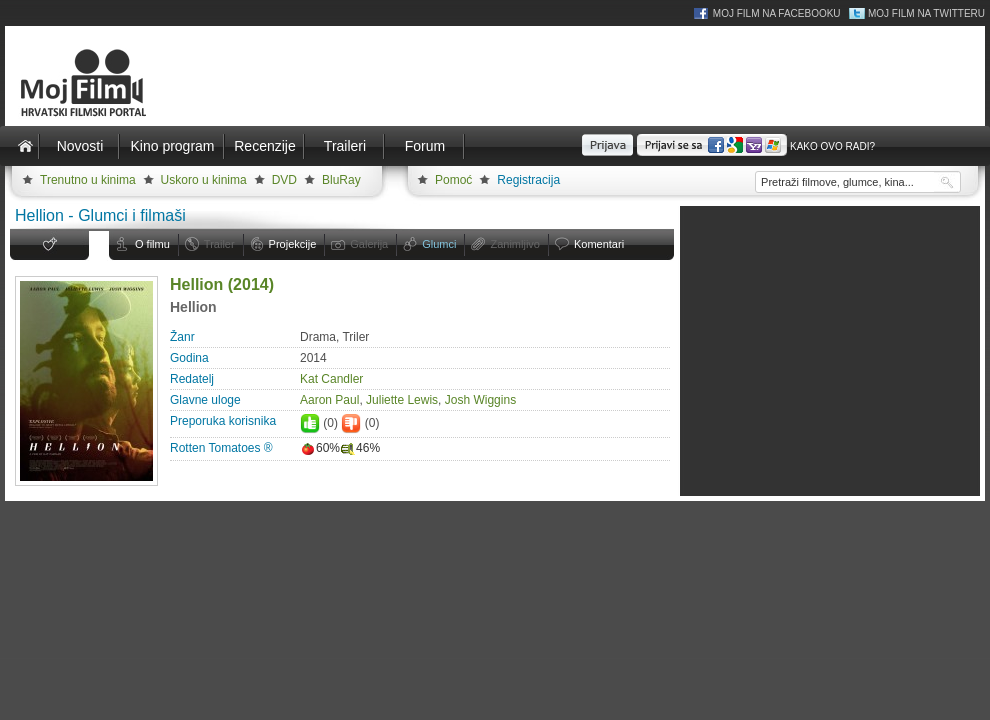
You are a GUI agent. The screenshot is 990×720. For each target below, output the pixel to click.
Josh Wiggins (480, 400)
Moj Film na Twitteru (926, 13)
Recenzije (264, 146)
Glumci (439, 244)
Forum (425, 146)
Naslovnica (25, 146)
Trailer (219, 244)
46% (360, 448)
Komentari (599, 244)
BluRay (341, 180)
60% (320, 448)
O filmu (152, 244)
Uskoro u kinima (204, 180)
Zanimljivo (515, 244)
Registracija (528, 180)
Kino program (172, 146)
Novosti (80, 146)
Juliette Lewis (402, 400)
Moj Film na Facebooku (777, 13)
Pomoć (453, 180)
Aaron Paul (329, 400)
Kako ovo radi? (832, 146)
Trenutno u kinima (88, 180)
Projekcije (293, 244)
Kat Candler (331, 379)
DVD (284, 180)
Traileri (345, 146)
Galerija (369, 244)
